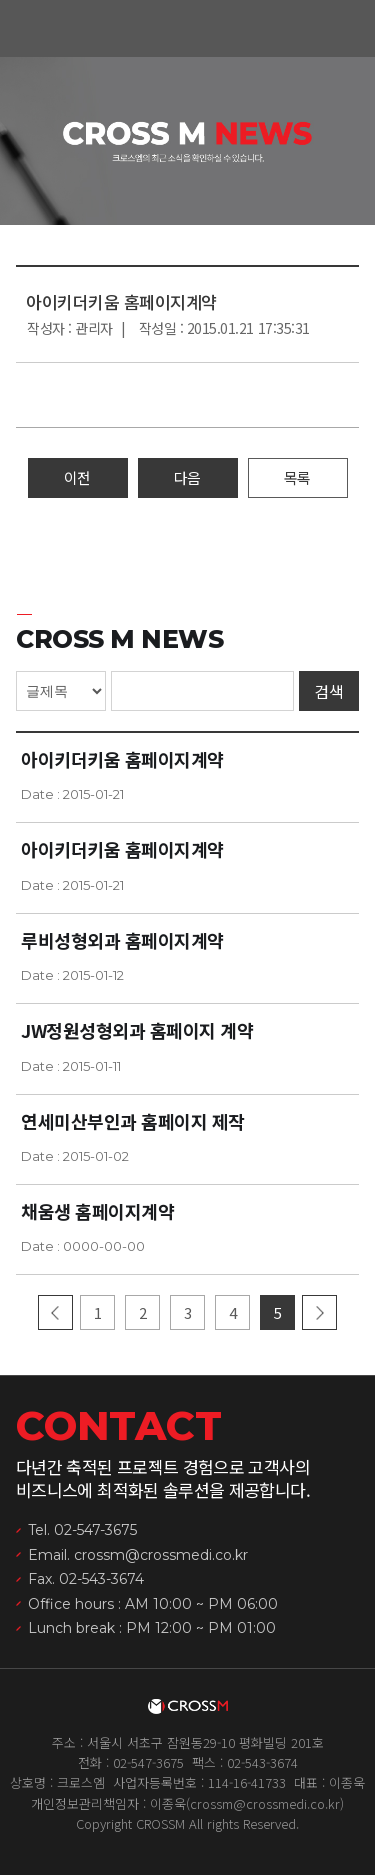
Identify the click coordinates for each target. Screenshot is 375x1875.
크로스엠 (187, 29)
